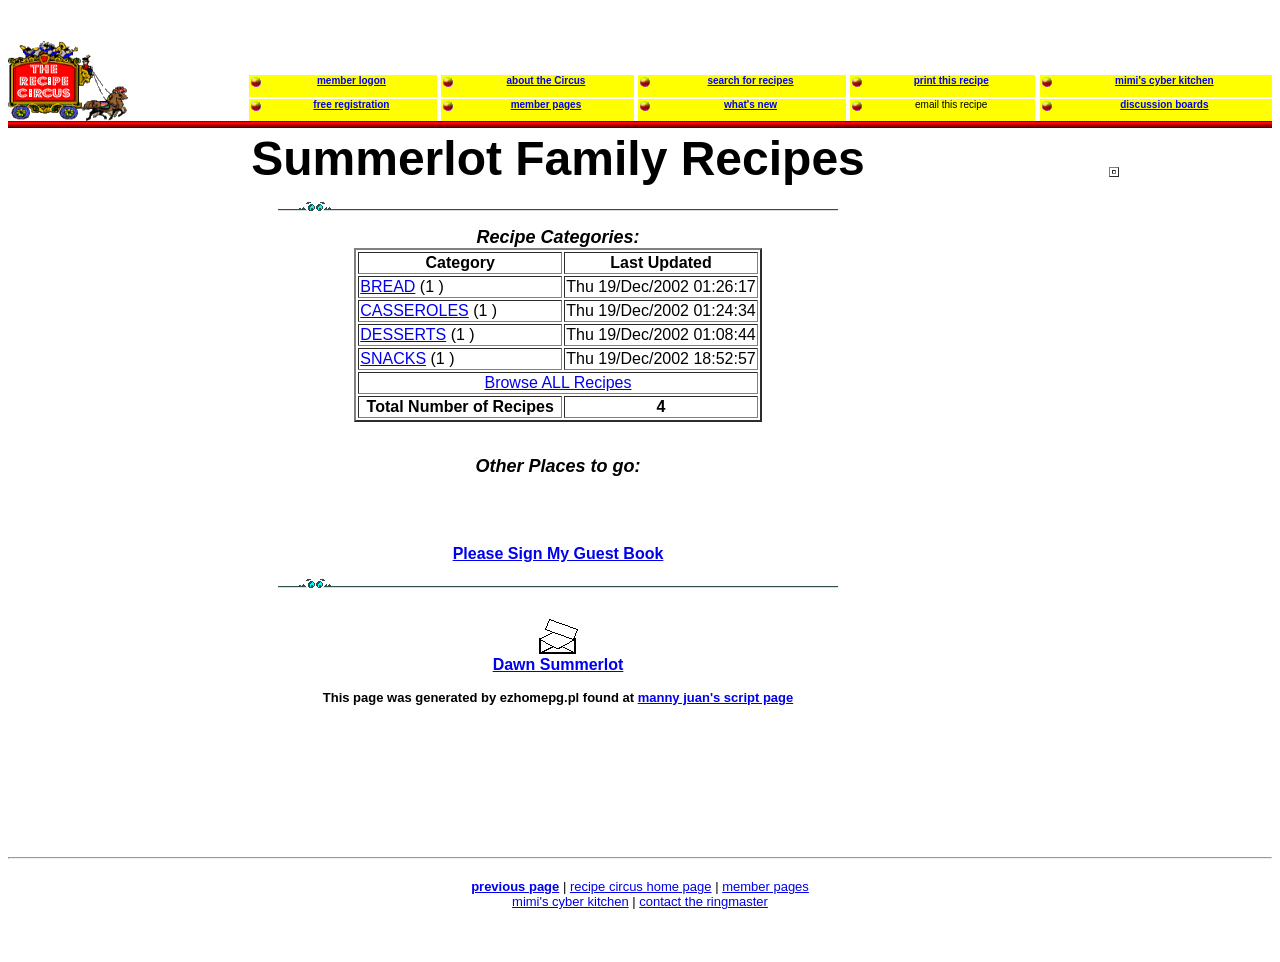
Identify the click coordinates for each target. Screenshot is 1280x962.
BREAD (387, 286)
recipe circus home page (641, 886)
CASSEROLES (414, 310)
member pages (765, 886)
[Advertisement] (1189, 549)
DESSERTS (403, 334)
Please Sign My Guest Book (558, 553)
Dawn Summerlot (558, 664)
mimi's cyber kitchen (570, 901)
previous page (515, 886)
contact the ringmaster (703, 901)
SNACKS (393, 358)
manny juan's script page (716, 697)
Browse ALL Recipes (557, 382)
